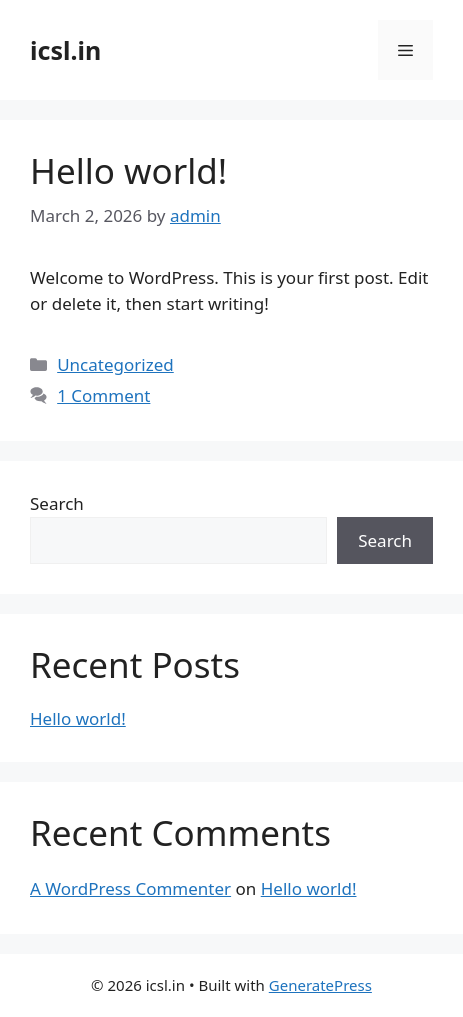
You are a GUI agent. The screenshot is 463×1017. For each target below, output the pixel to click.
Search (57, 503)
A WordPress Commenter (130, 888)
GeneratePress (320, 985)
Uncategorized (115, 364)
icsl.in (65, 50)
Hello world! (128, 170)
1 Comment (103, 395)
